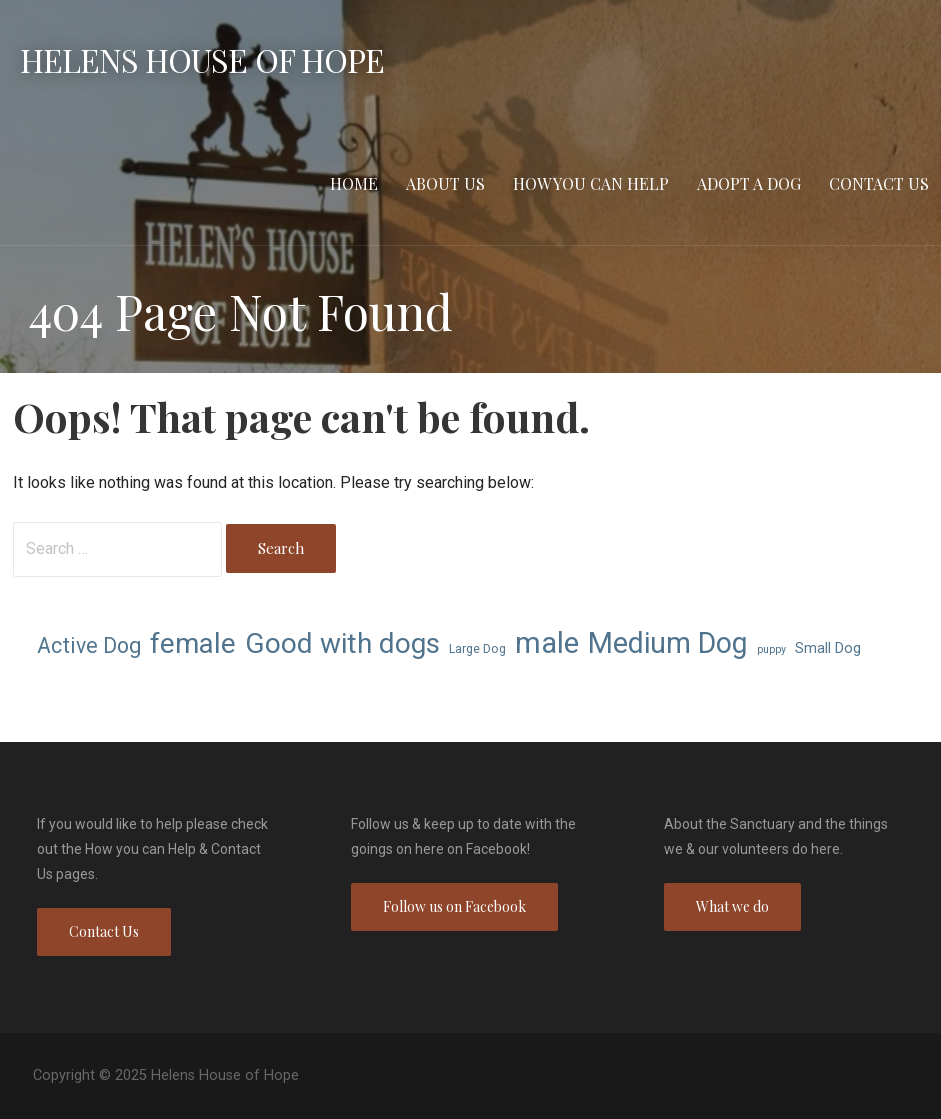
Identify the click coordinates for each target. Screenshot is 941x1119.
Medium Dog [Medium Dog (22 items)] (668, 643)
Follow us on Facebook (454, 906)
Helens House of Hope (202, 59)
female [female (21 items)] (193, 643)
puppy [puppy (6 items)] (771, 649)
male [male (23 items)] (547, 643)
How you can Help (591, 183)
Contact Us (879, 183)
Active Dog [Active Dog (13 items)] (89, 645)
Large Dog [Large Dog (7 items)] (477, 648)
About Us (445, 183)
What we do (732, 906)
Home (354, 183)
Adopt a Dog (749, 183)
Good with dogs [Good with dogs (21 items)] (342, 643)
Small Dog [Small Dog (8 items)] (828, 648)
